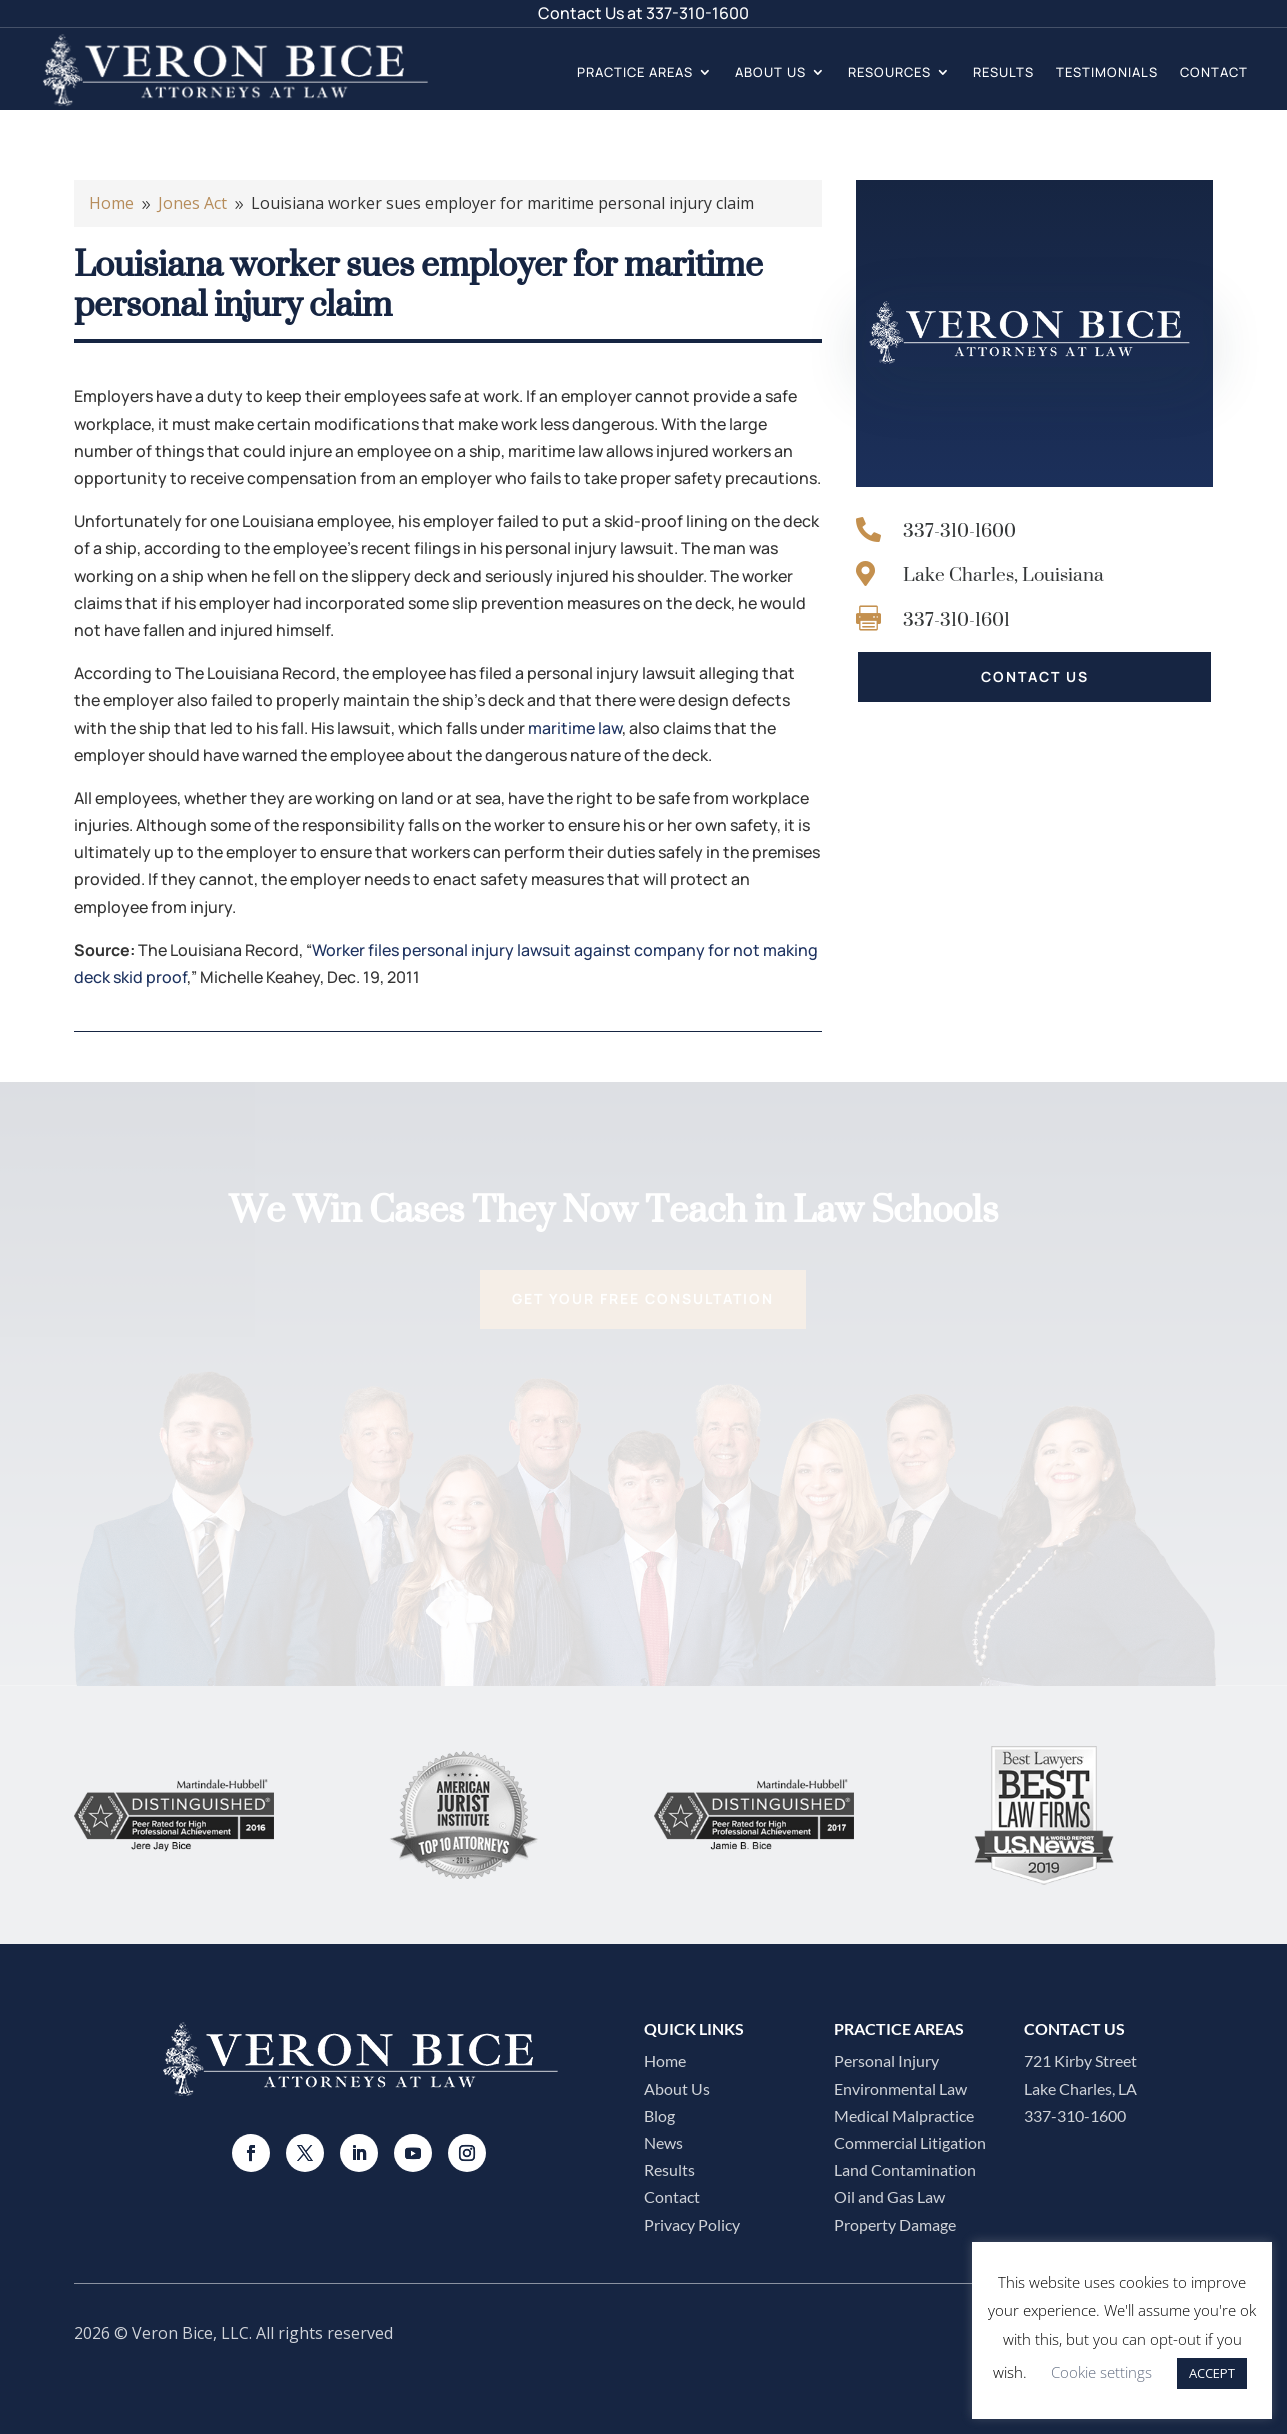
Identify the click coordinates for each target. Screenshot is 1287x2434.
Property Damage (895, 2224)
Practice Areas (635, 72)
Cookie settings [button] (1101, 2372)
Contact (1214, 72)
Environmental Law (900, 2088)
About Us (770, 72)
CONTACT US (1035, 676)
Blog (659, 2115)
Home (665, 2060)
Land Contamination (905, 2169)
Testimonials (1107, 72)
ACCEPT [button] (1212, 2373)
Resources (889, 72)
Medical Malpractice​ (904, 2115)
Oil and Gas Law (889, 2196)
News (663, 2142)
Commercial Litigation (910, 2142)
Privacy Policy (692, 2224)
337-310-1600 (697, 13)
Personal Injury (886, 2060)
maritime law (575, 728)
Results (1003, 72)
